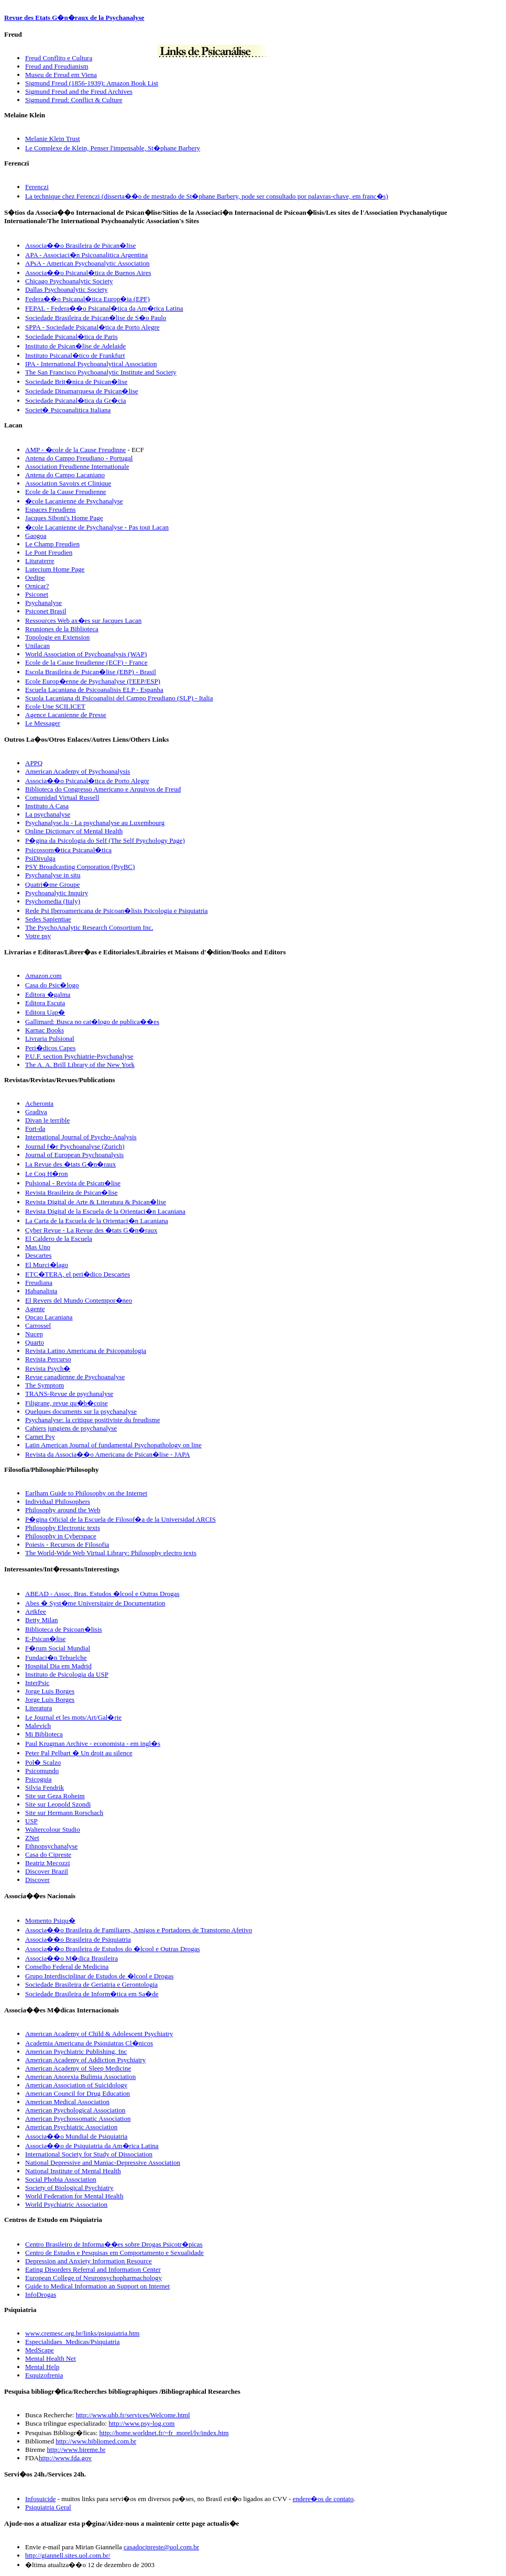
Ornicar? (37, 586)
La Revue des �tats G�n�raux (70, 1164)
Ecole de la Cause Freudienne (65, 492)
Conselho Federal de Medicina (66, 1966)
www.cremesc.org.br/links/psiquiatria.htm (82, 2333)
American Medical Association (67, 2102)
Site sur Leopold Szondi (58, 1804)
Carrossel (38, 1325)
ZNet (32, 1838)
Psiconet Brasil (45, 611)
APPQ (33, 763)
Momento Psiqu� (50, 1920)
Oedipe (35, 577)
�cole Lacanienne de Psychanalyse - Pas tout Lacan (97, 527)
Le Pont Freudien (48, 552)
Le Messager (42, 723)
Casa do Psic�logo (52, 985)
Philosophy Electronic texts (62, 1528)
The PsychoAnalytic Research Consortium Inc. (89, 927)
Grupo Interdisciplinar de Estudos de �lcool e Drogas (99, 1976)
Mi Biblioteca (44, 1734)
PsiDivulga (40, 858)
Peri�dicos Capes (50, 1048)
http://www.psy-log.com (141, 2423)
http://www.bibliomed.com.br (96, 2441)
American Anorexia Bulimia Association (80, 2076)
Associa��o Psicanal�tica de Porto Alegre (87, 781)
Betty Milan (41, 1620)
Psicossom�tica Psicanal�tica (68, 850)
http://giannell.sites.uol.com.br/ (67, 2555)
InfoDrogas (40, 2294)
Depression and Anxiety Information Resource (88, 2261)
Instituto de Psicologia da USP (66, 1674)
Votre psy (38, 936)
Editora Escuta (45, 1003)
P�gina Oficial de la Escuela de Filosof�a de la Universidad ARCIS (120, 1519)
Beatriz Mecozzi (47, 1863)
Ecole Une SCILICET (55, 706)
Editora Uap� (45, 1012)
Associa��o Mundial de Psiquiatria (76, 2136)
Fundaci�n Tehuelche (56, 1657)
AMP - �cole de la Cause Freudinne (75, 450)
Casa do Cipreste (48, 1854)
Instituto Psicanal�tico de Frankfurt (75, 355)
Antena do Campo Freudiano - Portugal (79, 458)
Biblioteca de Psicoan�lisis (63, 1629)
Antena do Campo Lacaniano (65, 475)
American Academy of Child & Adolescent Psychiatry (99, 2034)
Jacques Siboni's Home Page (64, 518)
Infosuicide (40, 2499)
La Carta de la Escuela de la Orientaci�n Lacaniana (96, 1221)
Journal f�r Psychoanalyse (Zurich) (75, 1146)
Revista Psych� (47, 1368)
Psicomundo (42, 1771)
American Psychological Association (75, 2110)
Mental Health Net (50, 2358)
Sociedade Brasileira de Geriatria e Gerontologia (91, 1984)
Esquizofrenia (44, 2375)
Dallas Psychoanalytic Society (66, 289)
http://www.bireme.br (76, 2449)
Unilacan (37, 645)
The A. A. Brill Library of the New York (80, 1065)
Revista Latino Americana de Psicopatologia (85, 1351)
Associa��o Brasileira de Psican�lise (80, 245)
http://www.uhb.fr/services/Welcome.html (133, 2415)
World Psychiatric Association (66, 2204)
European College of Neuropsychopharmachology (93, 2278)
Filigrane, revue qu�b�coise (66, 1403)
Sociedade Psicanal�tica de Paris (71, 336)
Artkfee (35, 1611)
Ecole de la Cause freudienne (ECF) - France (86, 662)
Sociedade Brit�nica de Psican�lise (76, 382)
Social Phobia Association (60, 2179)
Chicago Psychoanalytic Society (69, 281)
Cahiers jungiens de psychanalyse (71, 1428)
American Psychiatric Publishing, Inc (76, 2051)
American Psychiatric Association (71, 2127)
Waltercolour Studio (52, 1829)
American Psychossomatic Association (77, 2118)
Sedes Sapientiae (48, 919)
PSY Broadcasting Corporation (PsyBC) (80, 867)
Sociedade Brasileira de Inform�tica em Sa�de (92, 1994)
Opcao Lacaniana (49, 1317)
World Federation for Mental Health (74, 2196)
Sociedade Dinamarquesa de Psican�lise (81, 391)
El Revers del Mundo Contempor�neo (78, 1300)
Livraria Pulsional (49, 1038)
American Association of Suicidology (76, 2085)
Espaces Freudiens (50, 509)
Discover (37, 1880)
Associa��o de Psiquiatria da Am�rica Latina (92, 2146)
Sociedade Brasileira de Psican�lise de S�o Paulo (95, 318)
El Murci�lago (46, 1265)
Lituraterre (39, 561)
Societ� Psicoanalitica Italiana (68, 410)
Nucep (34, 1334)
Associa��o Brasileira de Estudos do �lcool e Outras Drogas (112, 1949)
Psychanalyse (43, 603)
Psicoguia (38, 1779)
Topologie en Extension (57, 637)
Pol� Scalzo (43, 1762)
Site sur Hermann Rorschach (64, 1813)
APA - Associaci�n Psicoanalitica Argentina (86, 255)
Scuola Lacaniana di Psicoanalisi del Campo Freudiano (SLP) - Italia (119, 698)
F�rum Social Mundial (57, 1648)
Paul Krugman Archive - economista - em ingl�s (92, 1743)
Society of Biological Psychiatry (69, 2188)
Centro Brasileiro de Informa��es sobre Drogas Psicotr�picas (114, 2244)
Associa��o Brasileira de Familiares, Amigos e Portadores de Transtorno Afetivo (138, 1930)
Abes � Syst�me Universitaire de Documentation (95, 1603)
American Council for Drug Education (77, 2093)
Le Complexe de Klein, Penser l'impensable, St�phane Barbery (112, 148)
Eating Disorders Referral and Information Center (93, 2269)
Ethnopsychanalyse (51, 1846)
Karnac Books (44, 1030)
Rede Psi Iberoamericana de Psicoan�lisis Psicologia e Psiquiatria (116, 911)
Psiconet (36, 594)
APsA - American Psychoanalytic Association (87, 263)
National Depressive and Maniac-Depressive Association (102, 2162)
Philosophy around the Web (63, 1510)
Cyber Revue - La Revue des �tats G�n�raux (91, 1230)
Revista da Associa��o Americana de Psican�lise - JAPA (107, 1454)
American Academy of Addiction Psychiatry (85, 2060)
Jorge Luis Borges (49, 1691)
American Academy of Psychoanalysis (77, 771)
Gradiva (36, 1112)
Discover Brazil (46, 1871)
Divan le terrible (47, 1120)
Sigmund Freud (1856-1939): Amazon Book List (91, 83)
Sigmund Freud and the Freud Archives (79, 91)
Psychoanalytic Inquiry (56, 893)
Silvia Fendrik (44, 1787)
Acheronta (39, 1103)
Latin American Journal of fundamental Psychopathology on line (113, 1445)
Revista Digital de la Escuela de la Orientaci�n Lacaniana (105, 1211)
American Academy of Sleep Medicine (78, 2068)
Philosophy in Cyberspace (60, 1536)
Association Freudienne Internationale (77, 466)
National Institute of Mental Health (73, 2171)
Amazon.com (43, 975)
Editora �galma (47, 994)
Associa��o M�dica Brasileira (71, 1958)
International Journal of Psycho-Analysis (81, 1137)
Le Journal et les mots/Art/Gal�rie (73, 1717)
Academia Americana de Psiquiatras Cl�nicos (89, 2043)
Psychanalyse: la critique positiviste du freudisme (92, 1420)
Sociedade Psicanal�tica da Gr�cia (75, 400)
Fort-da (35, 1128)
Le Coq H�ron (46, 1173)
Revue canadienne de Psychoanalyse (75, 1377)
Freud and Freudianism (57, 66)
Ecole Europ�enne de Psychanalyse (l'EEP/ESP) (92, 681)
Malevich (38, 1726)
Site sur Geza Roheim (55, 1796)
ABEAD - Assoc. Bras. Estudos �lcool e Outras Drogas (102, 1594)
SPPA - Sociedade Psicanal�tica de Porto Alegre (92, 327)
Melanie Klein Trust (52, 138)
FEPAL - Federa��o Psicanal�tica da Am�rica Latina (104, 308)
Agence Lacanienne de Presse (65, 715)
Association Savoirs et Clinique (68, 483)
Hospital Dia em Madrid (58, 1666)
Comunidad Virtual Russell (62, 797)
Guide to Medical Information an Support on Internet (97, 2286)
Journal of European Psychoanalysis (74, 1155)
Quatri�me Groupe (52, 884)
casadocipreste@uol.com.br (161, 2547)
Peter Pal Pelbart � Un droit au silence (79, 1753)
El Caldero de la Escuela (58, 1238)
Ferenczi (37, 187)
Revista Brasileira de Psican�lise (71, 1192)
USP (31, 1821)
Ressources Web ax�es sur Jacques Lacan (83, 620)
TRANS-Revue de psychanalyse (69, 1393)
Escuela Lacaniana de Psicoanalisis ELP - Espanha (94, 689)
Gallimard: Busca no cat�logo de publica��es (92, 1022)
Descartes (38, 1255)
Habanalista (41, 1291)
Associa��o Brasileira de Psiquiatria (78, 1939)
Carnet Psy (40, 1436)
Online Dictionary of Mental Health (74, 831)
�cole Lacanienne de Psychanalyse (74, 501)
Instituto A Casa (47, 806)
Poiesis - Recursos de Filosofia (67, 1544)
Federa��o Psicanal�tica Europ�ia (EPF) (87, 299)
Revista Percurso (48, 1359)
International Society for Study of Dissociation (88, 2154)
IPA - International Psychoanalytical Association (91, 364)
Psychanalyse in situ (52, 875)
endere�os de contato (323, 2499)
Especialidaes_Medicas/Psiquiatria (72, 2342)
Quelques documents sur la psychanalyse (81, 1411)
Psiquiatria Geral (48, 2507)
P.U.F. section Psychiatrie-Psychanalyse (79, 1056)
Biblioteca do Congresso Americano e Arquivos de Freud (103, 789)
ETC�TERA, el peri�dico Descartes (77, 1274)
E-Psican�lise (45, 1639)
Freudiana (38, 1282)
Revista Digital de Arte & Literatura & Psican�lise (95, 1202)
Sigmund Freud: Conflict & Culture (74, 100)
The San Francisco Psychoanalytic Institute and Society (101, 372)
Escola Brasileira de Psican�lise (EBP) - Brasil (90, 672)
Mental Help (42, 2367)
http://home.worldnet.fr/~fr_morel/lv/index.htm (164, 2433)
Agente (35, 1309)
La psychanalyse (47, 814)
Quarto (34, 1342)
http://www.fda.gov (65, 2458)
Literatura (38, 1708)
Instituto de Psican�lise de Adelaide (75, 346)
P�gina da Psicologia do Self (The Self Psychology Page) (105, 840)
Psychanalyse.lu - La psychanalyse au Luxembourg (94, 823)
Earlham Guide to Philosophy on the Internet (86, 1493)
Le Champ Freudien (52, 544)
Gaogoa (35, 536)
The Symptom (44, 1385)
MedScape (39, 2350)
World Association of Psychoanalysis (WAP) (86, 654)
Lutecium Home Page (54, 569)
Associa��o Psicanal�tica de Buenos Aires (88, 273)
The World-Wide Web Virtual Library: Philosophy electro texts (110, 1553)
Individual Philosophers (57, 1501)
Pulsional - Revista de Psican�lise (72, 1183)
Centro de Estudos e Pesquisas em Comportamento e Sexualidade (114, 2252)
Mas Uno (37, 1247)
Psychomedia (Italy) (52, 901)
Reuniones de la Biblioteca (61, 629)
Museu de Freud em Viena (61, 75)
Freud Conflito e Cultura (58, 58)
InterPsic (37, 1683)
